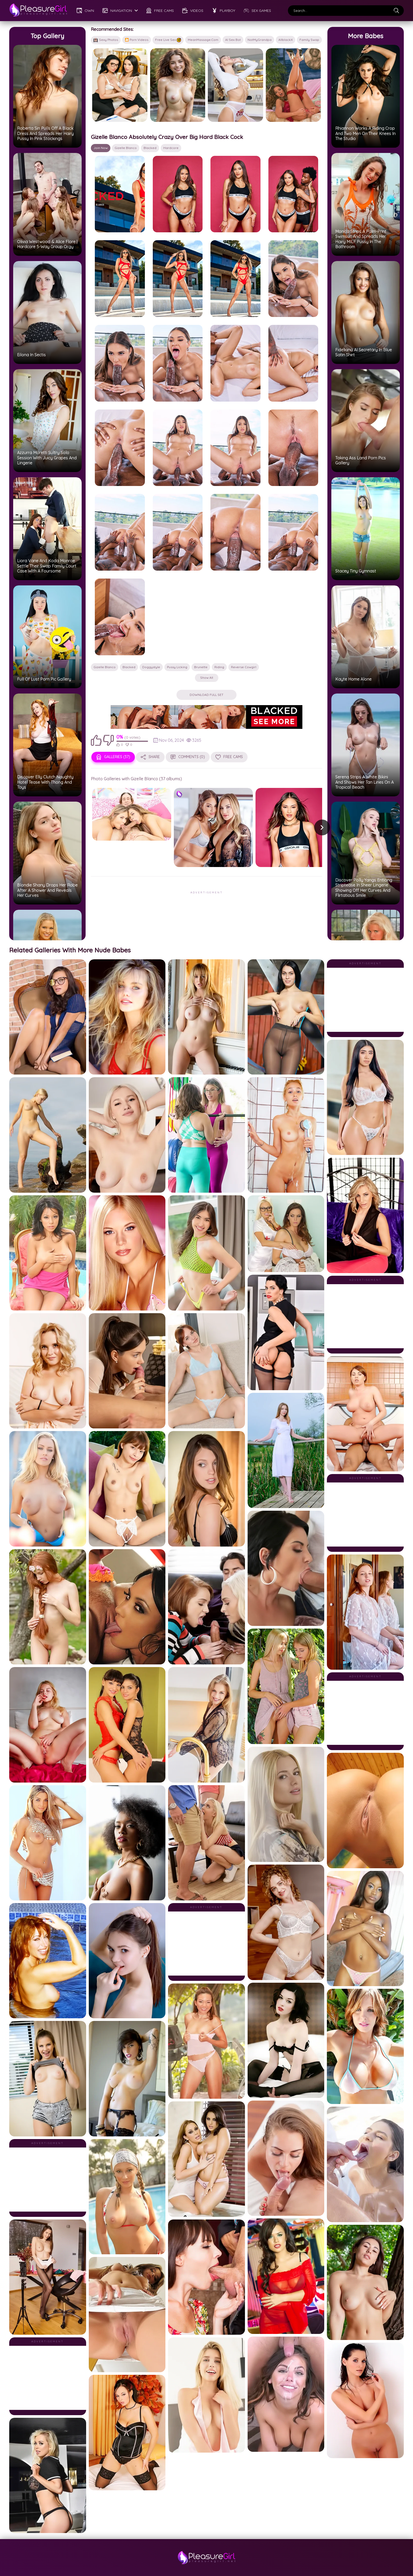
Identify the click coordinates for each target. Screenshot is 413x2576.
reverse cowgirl (243, 667)
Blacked (150, 148)
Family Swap (309, 40)
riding (219, 667)
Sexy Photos (106, 40)
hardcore (171, 148)
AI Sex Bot (233, 40)
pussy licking (177, 667)
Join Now (101, 148)
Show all (206, 678)
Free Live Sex (168, 40)
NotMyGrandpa (260, 40)
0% (119, 737)
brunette (201, 667)
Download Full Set (206, 695)
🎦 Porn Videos (136, 40)
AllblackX (285, 40)
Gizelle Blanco (126, 148)
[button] (322, 827)
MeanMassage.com (203, 40)
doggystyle (151, 667)
